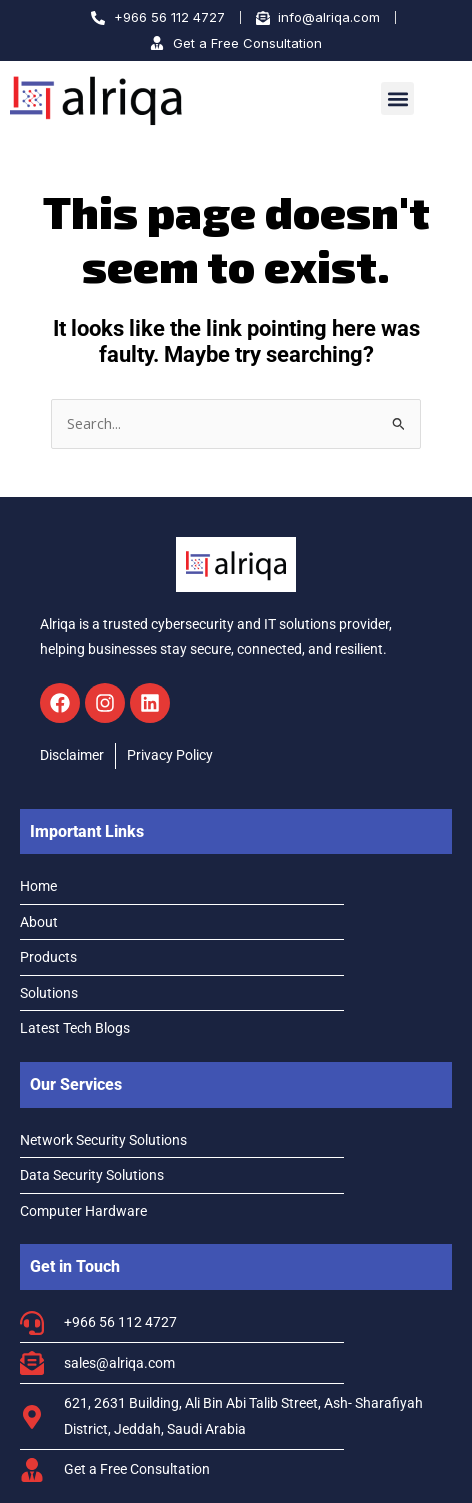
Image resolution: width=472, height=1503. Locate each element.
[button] (397, 98)
